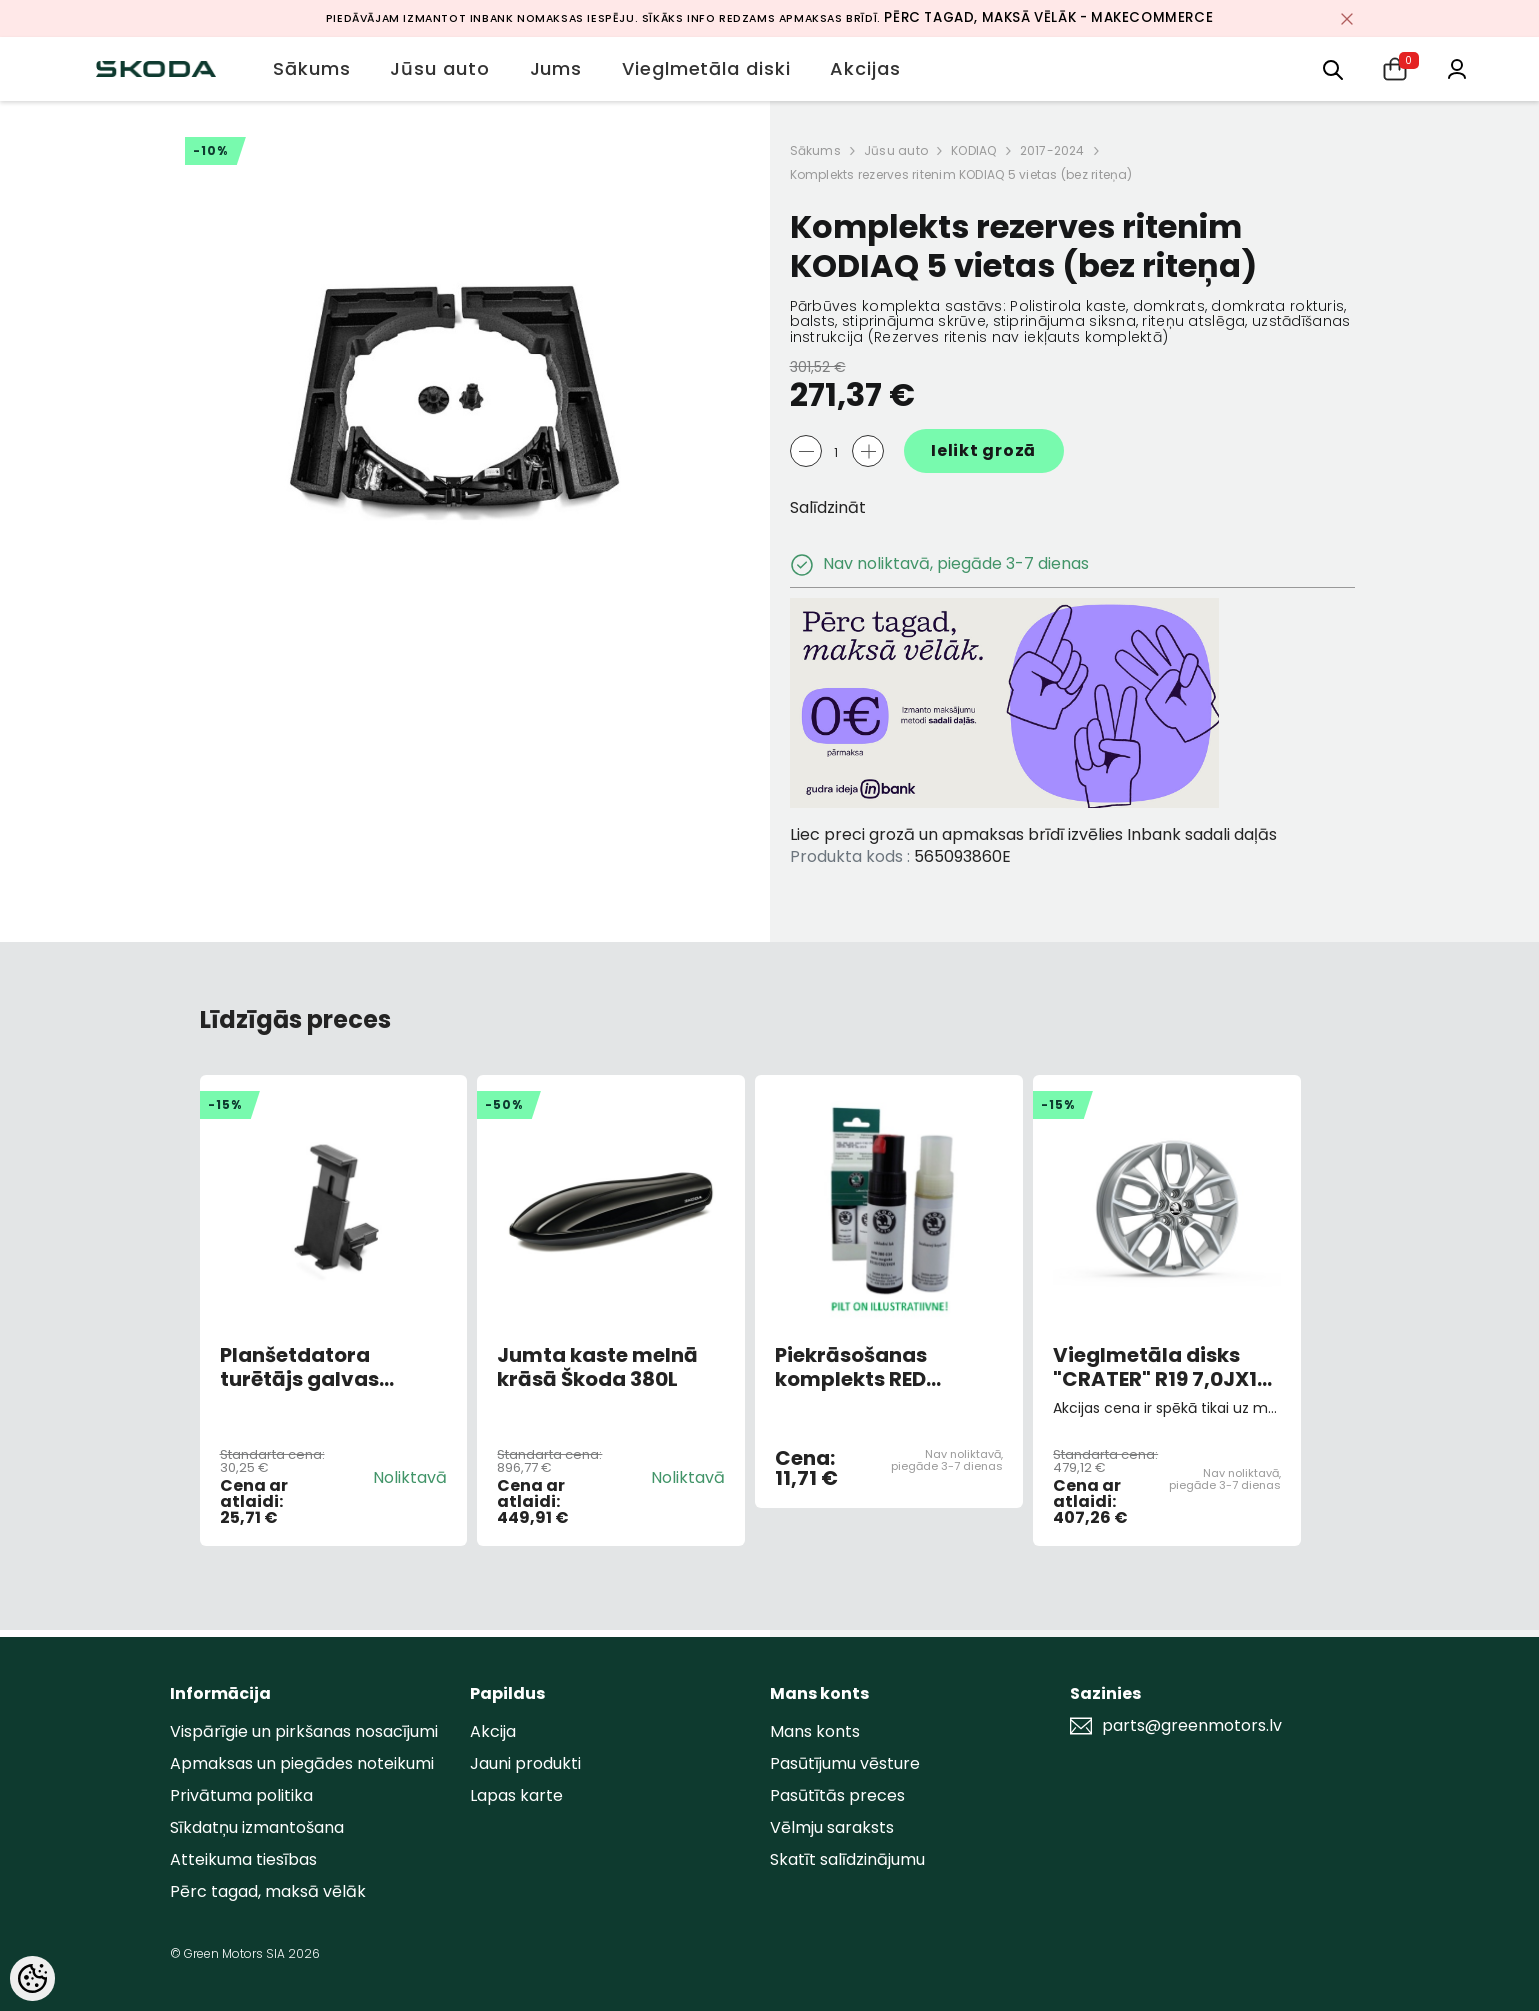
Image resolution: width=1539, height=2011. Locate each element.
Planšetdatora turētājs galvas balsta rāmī (299, 1367)
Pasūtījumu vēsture (845, 1763)
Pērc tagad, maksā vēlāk (268, 1891)
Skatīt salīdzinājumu (847, 1859)
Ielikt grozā (983, 450)
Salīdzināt (828, 507)
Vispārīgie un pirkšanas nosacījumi (304, 1731)
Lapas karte (516, 1795)
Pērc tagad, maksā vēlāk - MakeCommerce (1048, 17)
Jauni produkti (525, 1763)
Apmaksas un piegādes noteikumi (302, 1763)
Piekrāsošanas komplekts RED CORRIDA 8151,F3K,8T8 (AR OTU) (888, 1367)
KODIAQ (973, 150)
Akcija (493, 1731)
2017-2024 (1052, 150)
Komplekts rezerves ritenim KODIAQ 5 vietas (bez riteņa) (961, 174)
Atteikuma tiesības (243, 1859)
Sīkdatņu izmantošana (257, 1827)
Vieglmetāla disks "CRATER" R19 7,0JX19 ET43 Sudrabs (1161, 1367)
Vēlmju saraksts (832, 1827)
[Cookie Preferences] (32, 1978)
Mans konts (815, 1731)
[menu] (1333, 68)
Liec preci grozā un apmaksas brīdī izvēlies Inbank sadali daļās (1033, 834)
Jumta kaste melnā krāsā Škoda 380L (597, 1367)
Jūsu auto (896, 150)
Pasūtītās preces (837, 1795)
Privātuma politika (241, 1795)
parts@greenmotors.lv (1192, 1726)
